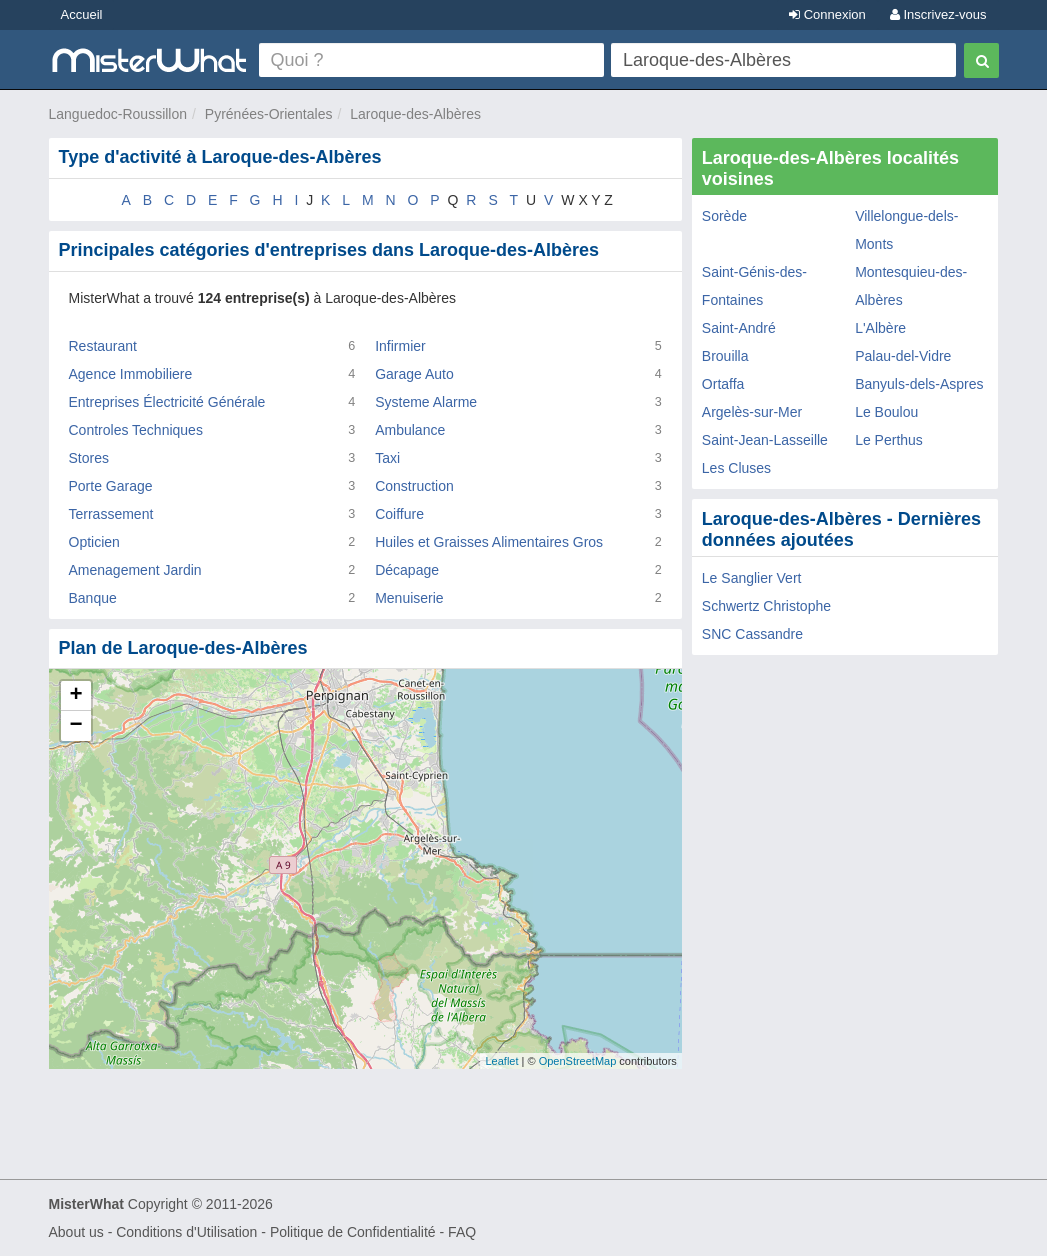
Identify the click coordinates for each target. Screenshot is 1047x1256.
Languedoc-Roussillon (118, 114)
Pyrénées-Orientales (269, 114)
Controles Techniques (136, 430)
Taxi (387, 458)
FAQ (462, 1232)
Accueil (82, 14)
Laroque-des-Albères (415, 114)
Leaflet (501, 1061)
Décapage (407, 570)
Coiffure (399, 514)
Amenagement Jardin (135, 570)
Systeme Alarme (426, 402)
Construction (414, 486)
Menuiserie (409, 598)
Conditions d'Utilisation (186, 1232)
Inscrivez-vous (938, 14)
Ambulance (410, 430)
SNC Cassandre (752, 634)
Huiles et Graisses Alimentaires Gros (489, 542)
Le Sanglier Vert (752, 578)
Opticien (94, 542)
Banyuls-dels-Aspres (919, 384)
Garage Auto (414, 374)
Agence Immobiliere (131, 374)
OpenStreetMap (578, 1061)
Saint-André (739, 328)
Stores (89, 458)
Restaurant (103, 346)
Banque (93, 598)
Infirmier (400, 346)
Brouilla (725, 356)
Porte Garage (111, 486)
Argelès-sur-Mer (752, 412)
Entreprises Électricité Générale (167, 402)
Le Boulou (886, 412)
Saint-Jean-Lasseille (765, 440)
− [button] (75, 726)
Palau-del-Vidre (903, 356)
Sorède (724, 216)
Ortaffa (723, 384)
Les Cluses (736, 468)
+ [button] (75, 696)
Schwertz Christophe (766, 606)
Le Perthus (889, 440)
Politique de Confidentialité (353, 1232)
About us (76, 1232)
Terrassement (111, 514)
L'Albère (880, 328)
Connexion (827, 14)
